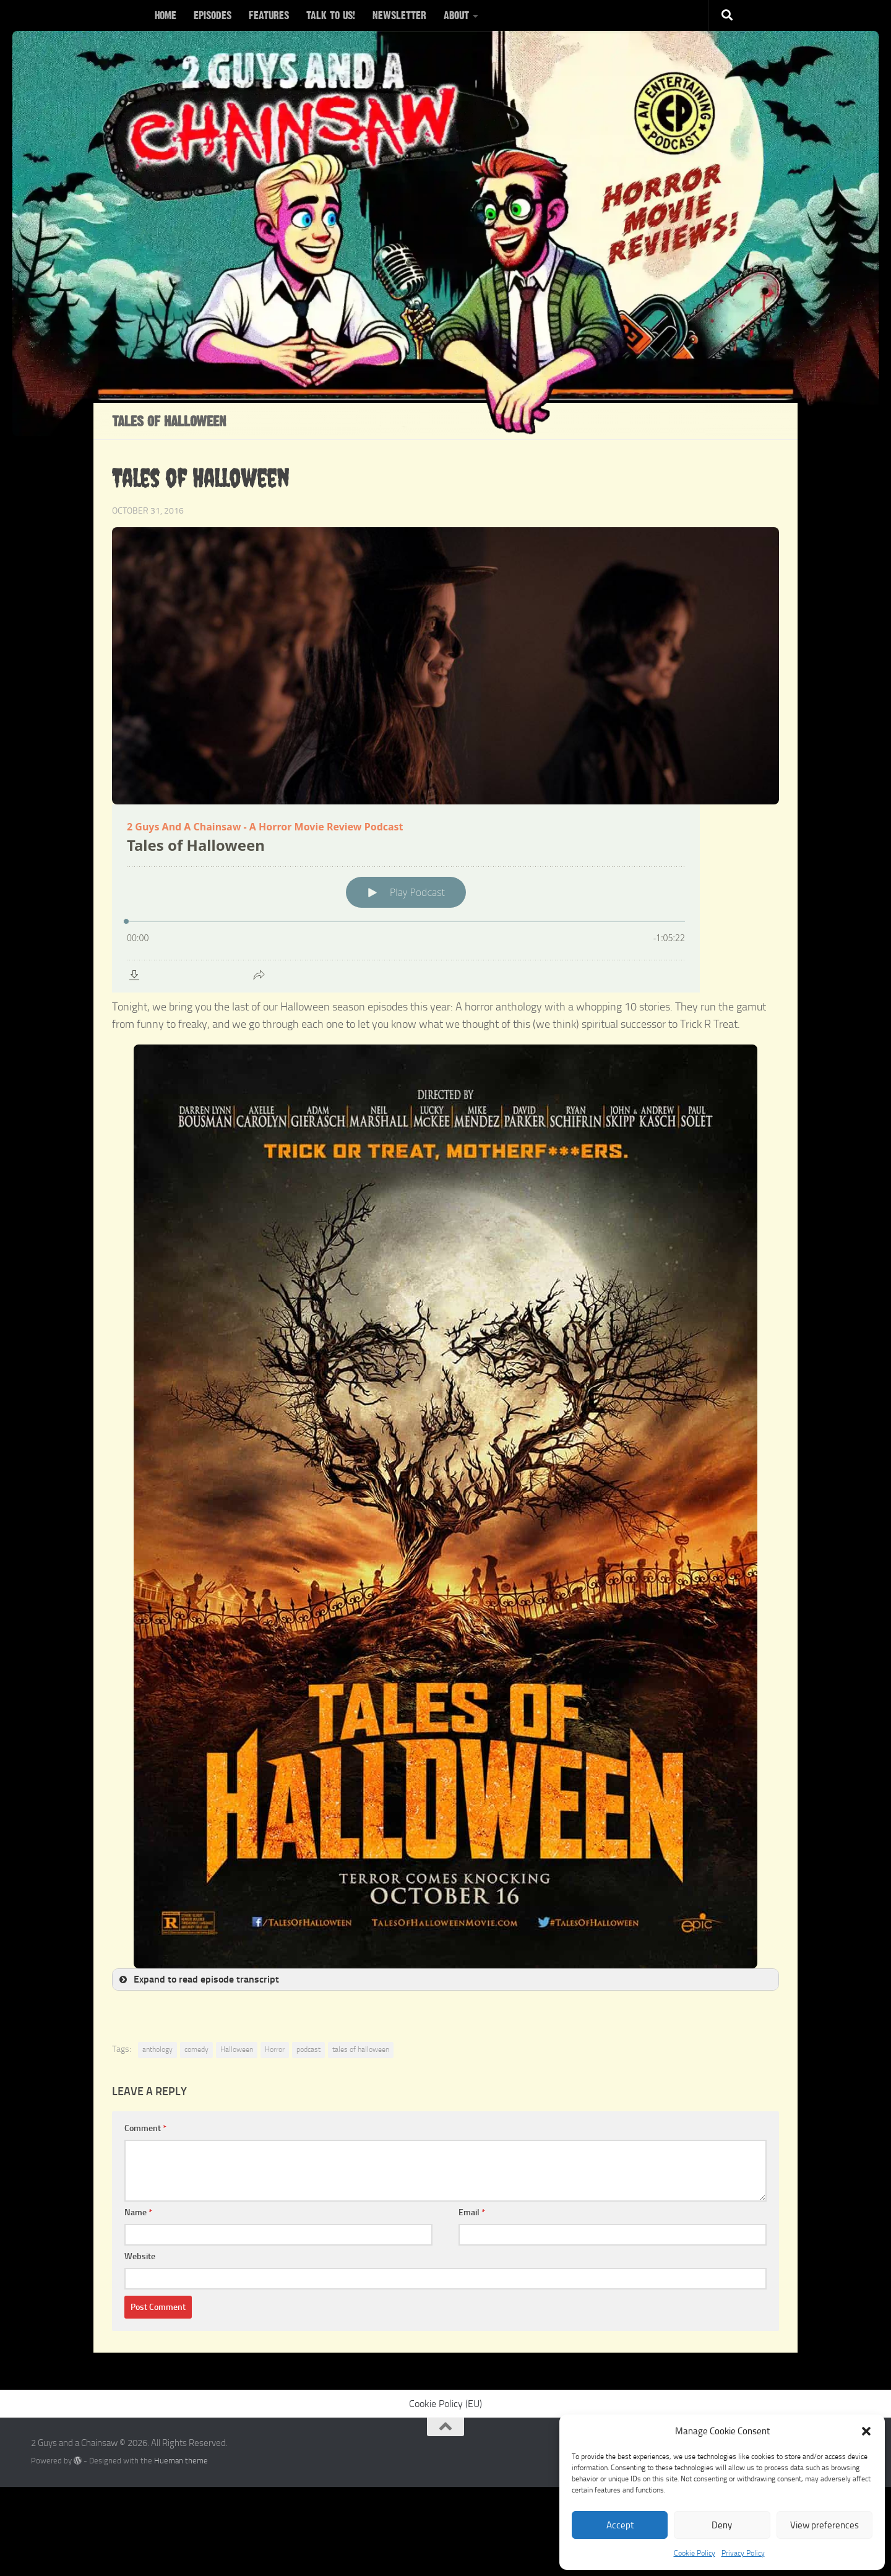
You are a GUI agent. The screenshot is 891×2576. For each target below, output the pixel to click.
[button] (866, 2431)
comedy (196, 2049)
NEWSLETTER (399, 15)
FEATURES (269, 15)
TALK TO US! (330, 15)
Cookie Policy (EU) (445, 2404)
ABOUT (456, 15)
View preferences (824, 2525)
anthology (157, 2049)
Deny (722, 2525)
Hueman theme (181, 2460)
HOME (165, 15)
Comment (145, 2128)
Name (138, 2212)
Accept (620, 2525)
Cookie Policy (694, 2553)
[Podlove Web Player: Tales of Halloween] (445, 898)
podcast (308, 2049)
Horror (275, 2049)
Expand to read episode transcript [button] (198, 1979)
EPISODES (212, 15)
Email (471, 2212)
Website (139, 2256)
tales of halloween (360, 2049)
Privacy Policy (743, 2553)
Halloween (236, 2049)
